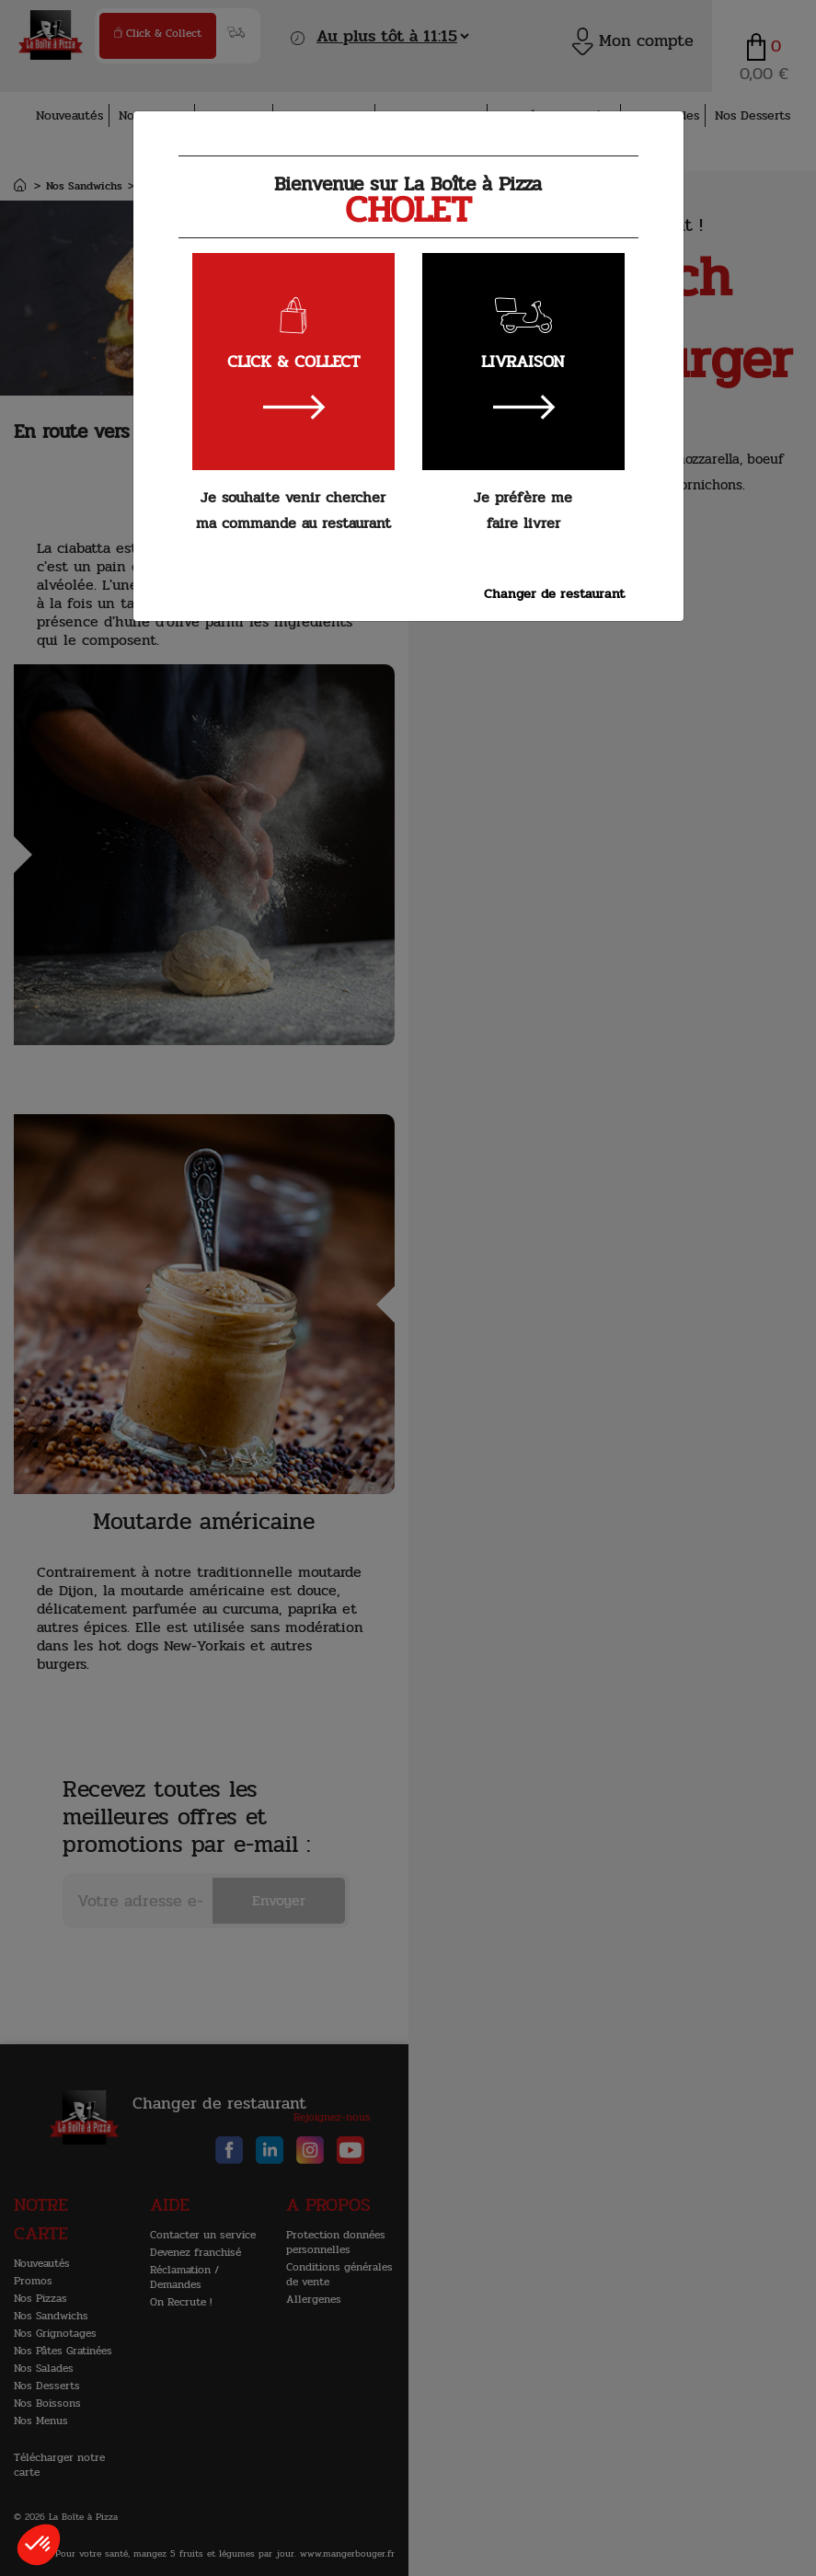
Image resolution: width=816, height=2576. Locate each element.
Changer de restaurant (554, 593)
